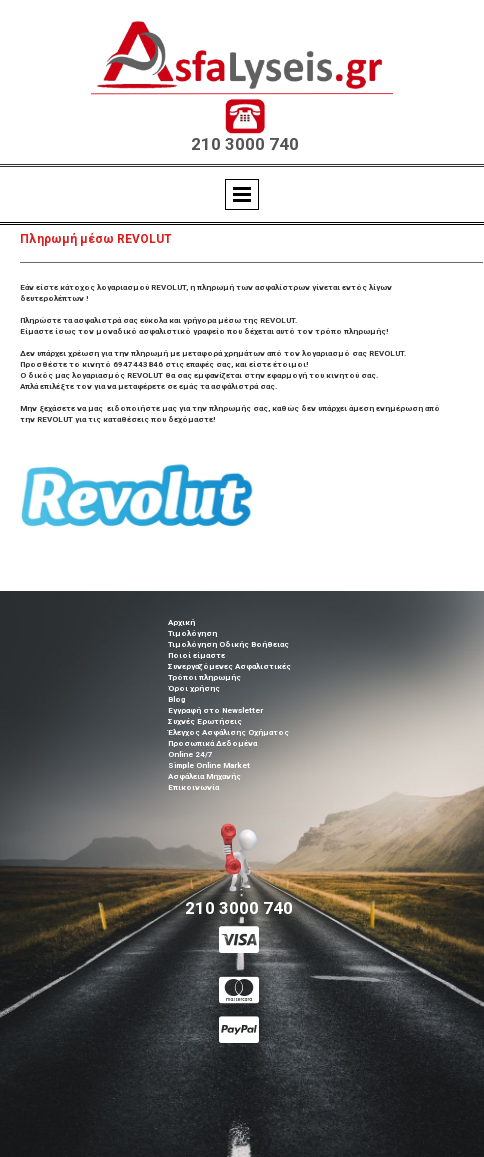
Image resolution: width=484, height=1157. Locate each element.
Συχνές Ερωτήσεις (205, 721)
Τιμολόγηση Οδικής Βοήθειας (228, 644)
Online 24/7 (190, 754)
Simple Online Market (209, 765)
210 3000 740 (245, 144)
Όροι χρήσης (194, 688)
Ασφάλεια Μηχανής (204, 776)
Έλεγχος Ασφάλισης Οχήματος (228, 732)
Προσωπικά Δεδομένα (212, 743)
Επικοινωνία (193, 787)
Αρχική (181, 622)
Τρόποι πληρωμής (204, 677)
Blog (176, 699)
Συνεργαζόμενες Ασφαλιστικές (229, 666)
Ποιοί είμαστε (196, 655)
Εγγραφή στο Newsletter (215, 710)
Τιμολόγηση (192, 633)
